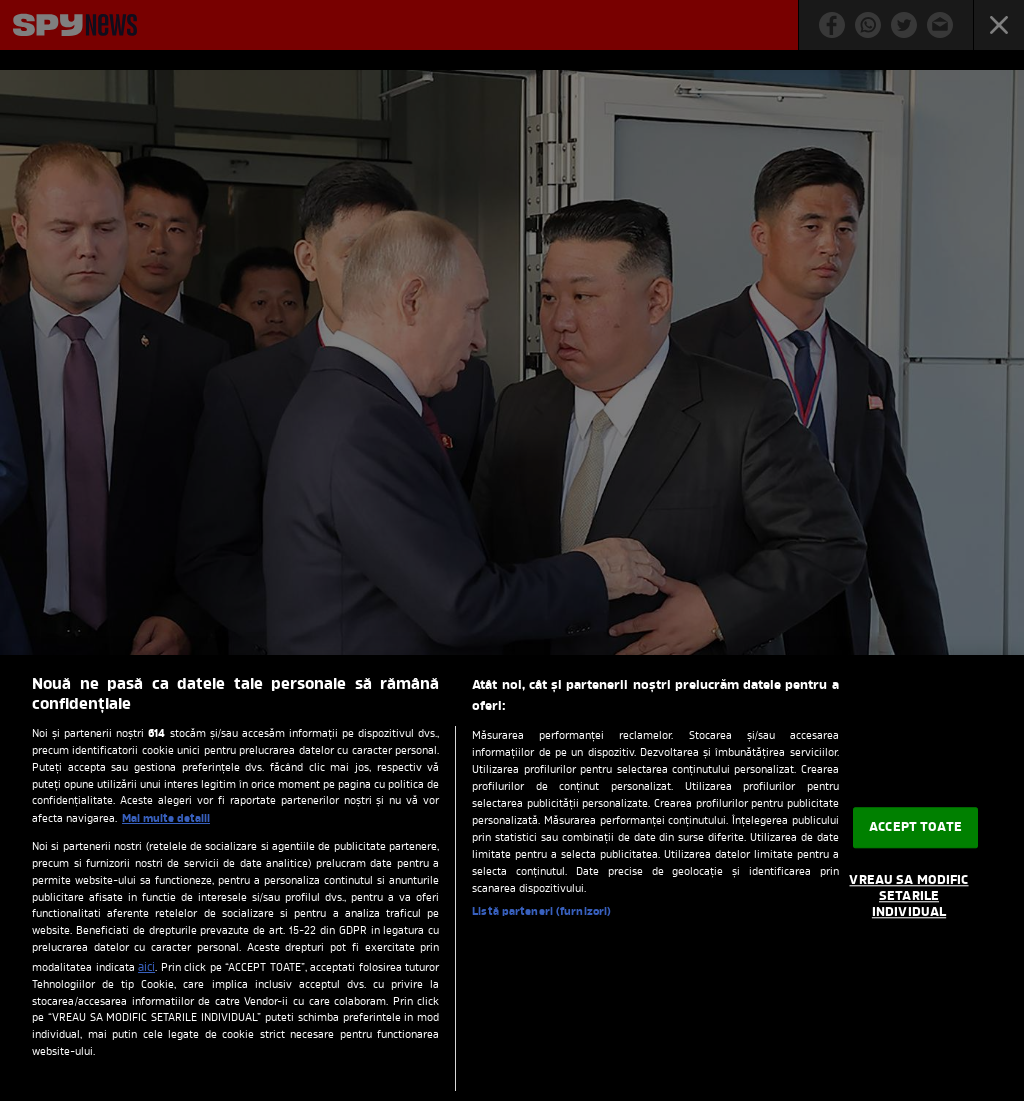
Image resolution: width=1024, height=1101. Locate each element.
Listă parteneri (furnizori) (541, 912)
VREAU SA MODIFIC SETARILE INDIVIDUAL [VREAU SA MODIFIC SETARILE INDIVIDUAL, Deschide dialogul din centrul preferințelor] (908, 897)
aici (146, 968)
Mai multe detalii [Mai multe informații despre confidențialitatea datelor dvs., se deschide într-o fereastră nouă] (166, 819)
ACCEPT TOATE (915, 827)
